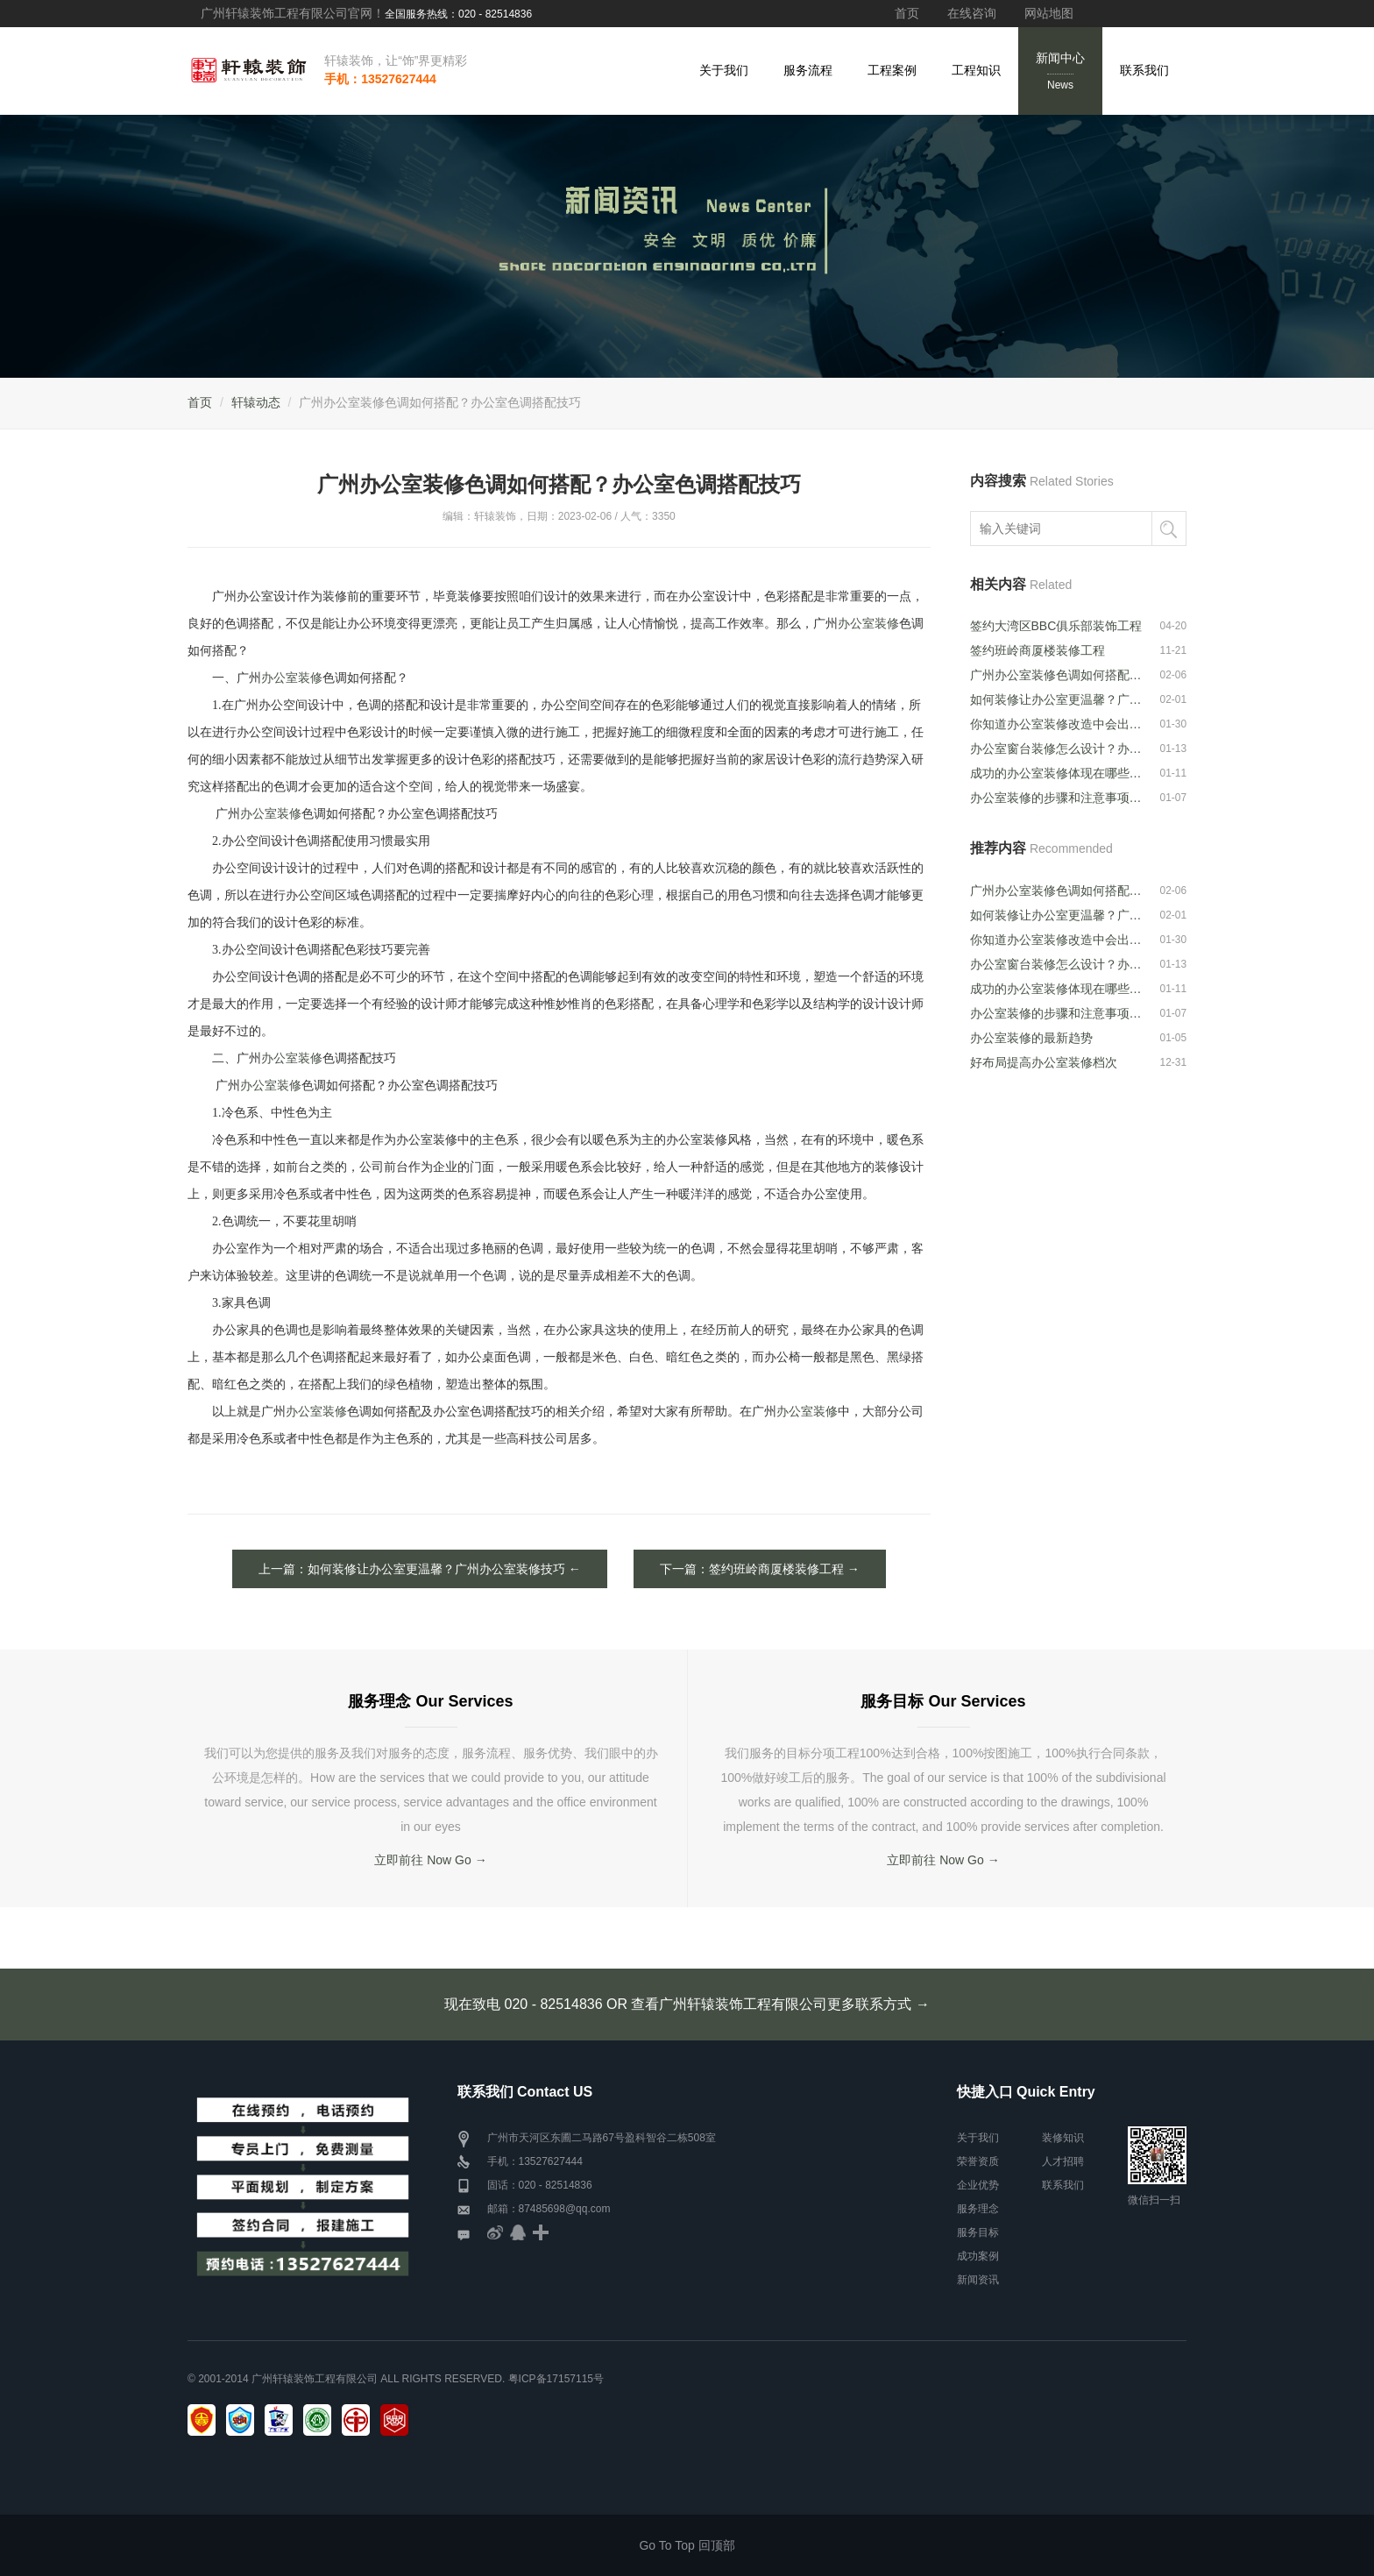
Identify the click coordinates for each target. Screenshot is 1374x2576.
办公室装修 (868, 623)
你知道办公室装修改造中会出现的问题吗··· (1057, 724)
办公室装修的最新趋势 (1031, 1038)
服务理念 (978, 2209)
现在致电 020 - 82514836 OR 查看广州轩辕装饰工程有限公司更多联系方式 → (687, 2004)
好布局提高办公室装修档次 (1043, 1062)
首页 (907, 13)
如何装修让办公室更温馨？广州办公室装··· (1057, 699)
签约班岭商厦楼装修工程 (1037, 650)
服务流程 (807, 70)
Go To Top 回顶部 (686, 2545)
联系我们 (1144, 70)
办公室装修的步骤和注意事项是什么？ (1057, 798)
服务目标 (978, 2232)
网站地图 (1048, 13)
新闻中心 (1060, 72)
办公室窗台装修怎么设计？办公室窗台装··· (1057, 749)
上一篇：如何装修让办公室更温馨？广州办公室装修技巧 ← (420, 1569)
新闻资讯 (978, 2280)
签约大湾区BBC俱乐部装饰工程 (1056, 626)
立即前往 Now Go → (430, 1860)
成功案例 (978, 2256)
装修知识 (1063, 2138)
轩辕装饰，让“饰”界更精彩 (395, 60)
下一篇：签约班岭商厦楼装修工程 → (760, 1569)
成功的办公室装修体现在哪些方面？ (1057, 773)
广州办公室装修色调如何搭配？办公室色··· (1057, 675)
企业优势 (978, 2185)
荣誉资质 (978, 2161)
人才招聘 (1063, 2161)
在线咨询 (971, 13)
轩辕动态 (255, 402)
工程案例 (892, 70)
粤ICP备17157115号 (556, 2379)
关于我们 (723, 70)
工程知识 (976, 70)
